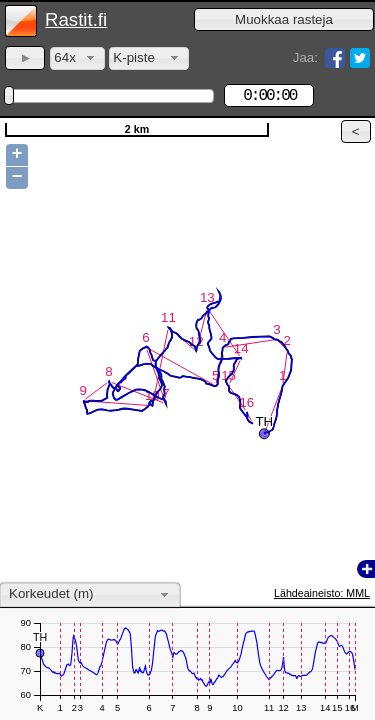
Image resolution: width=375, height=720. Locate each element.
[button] (284, 19)
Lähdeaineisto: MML (322, 593)
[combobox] (77, 58)
